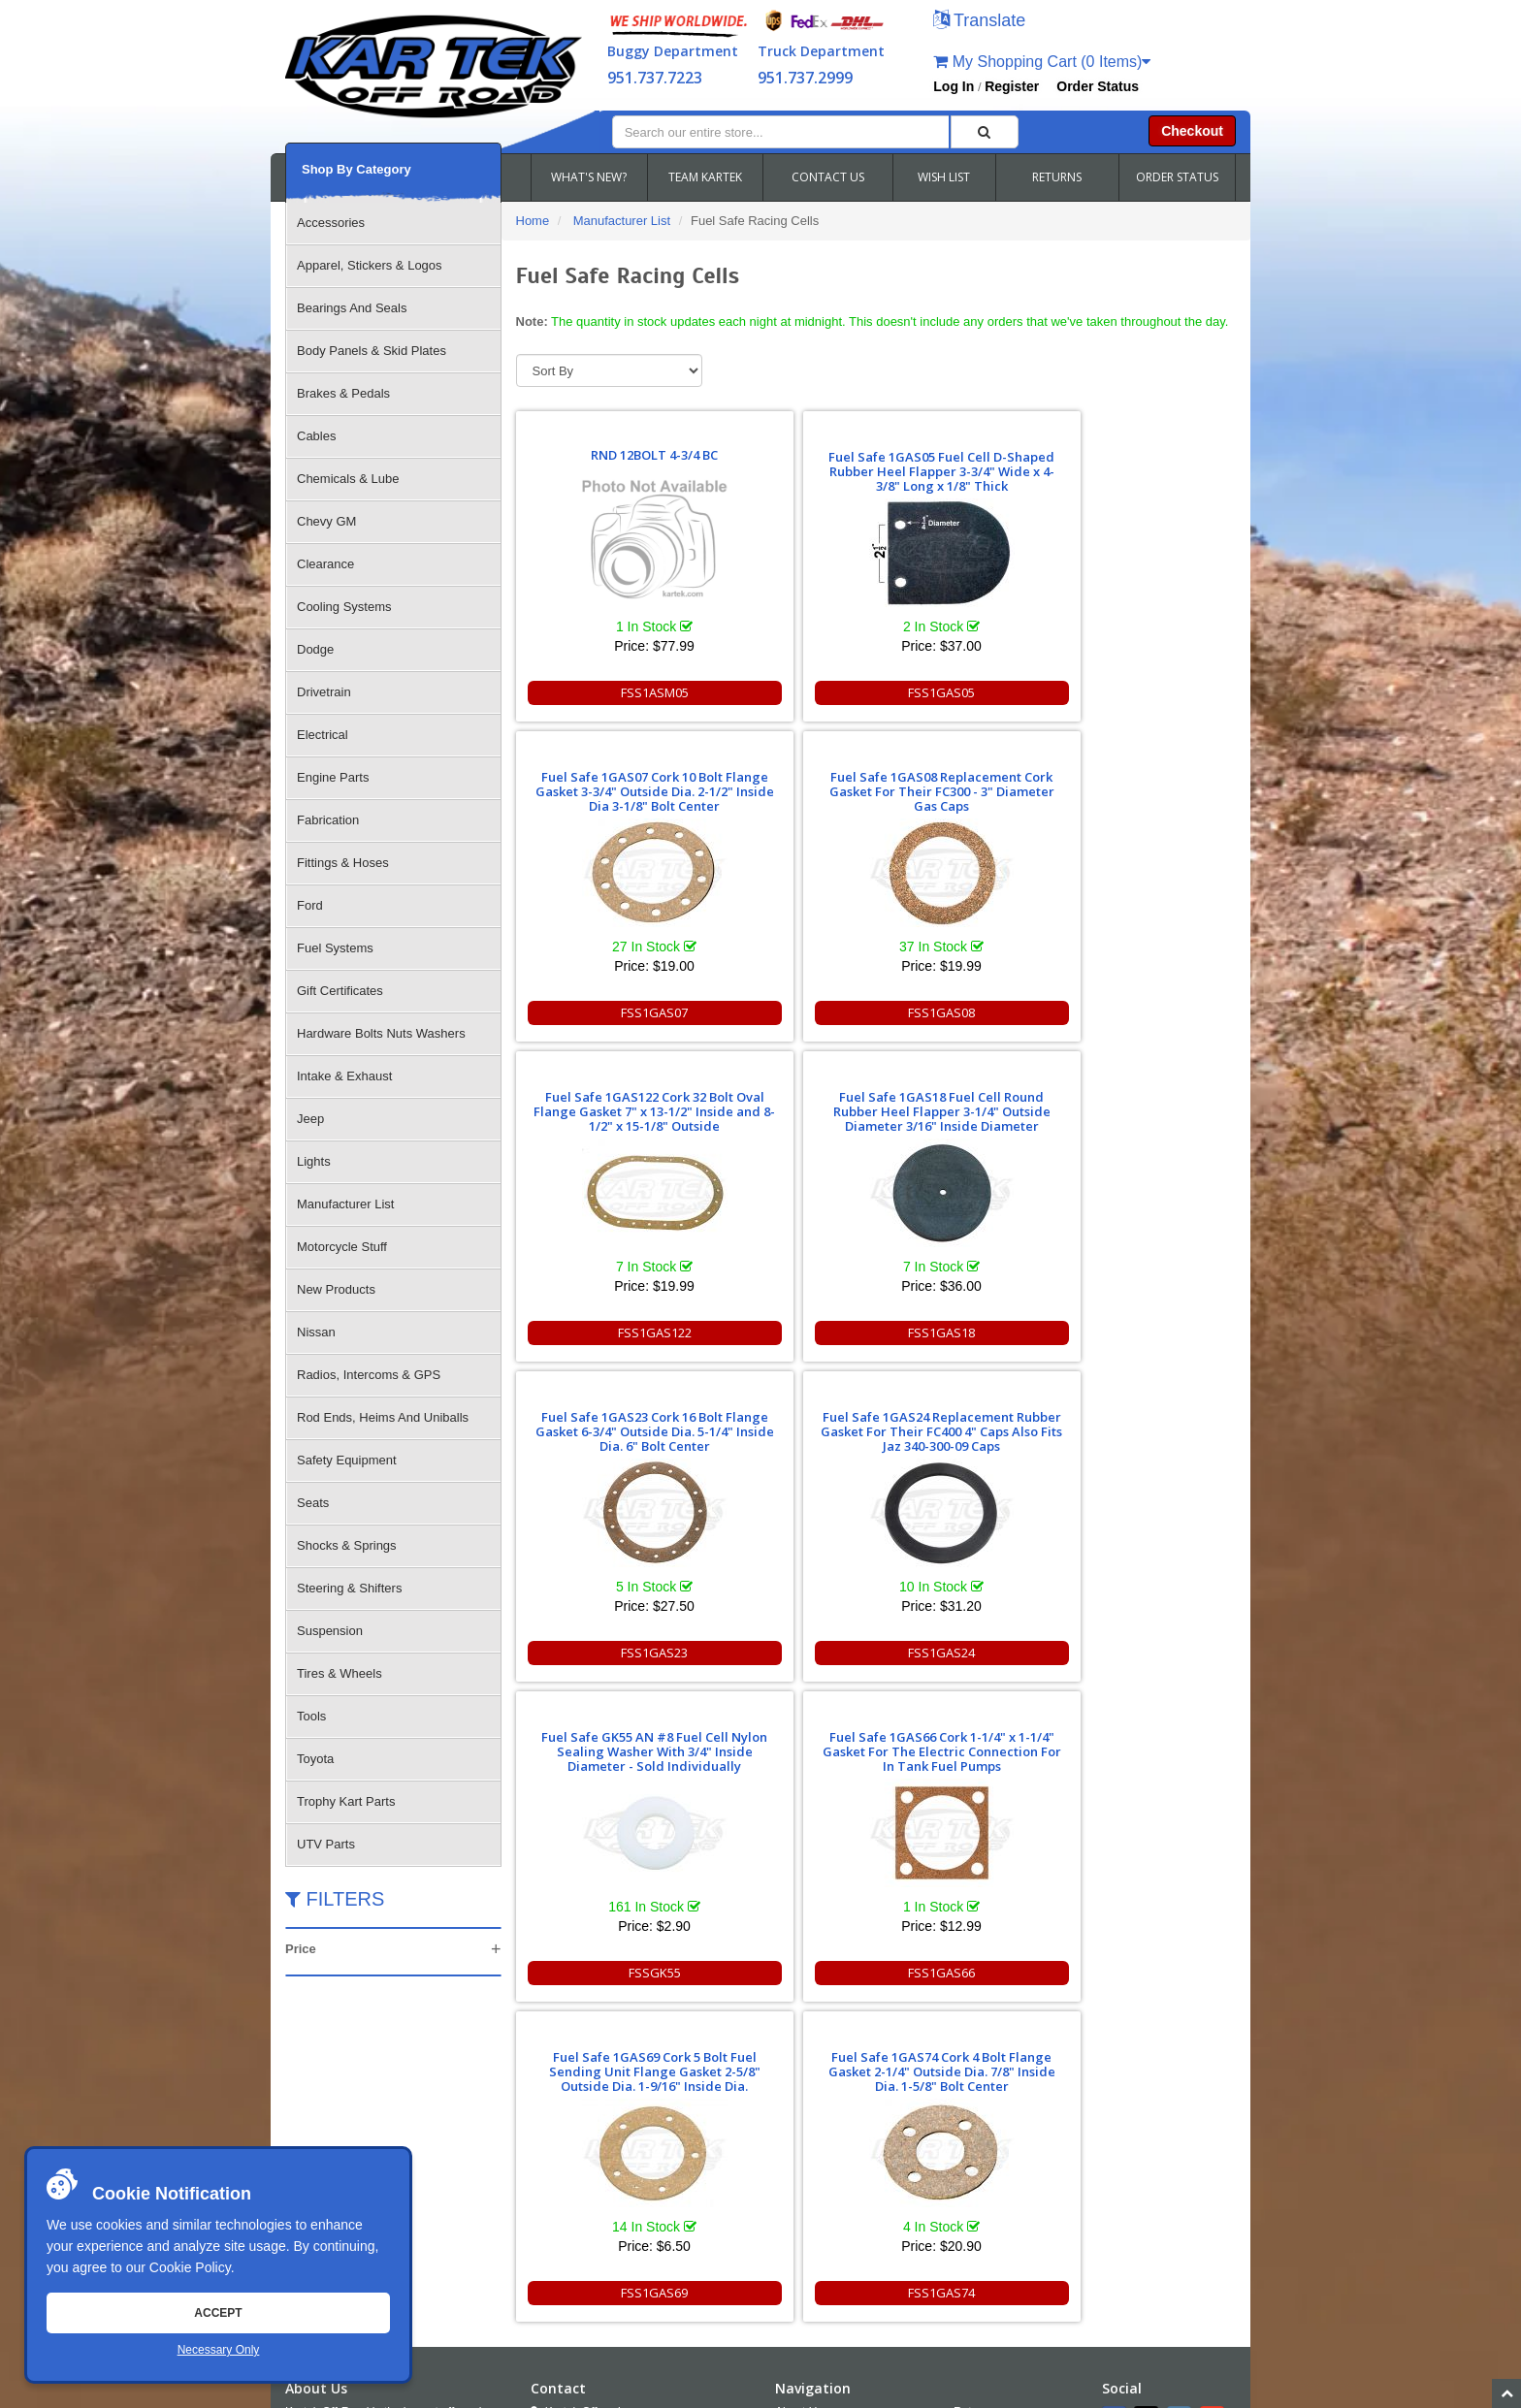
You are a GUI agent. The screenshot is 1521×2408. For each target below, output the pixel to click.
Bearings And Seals (351, 308)
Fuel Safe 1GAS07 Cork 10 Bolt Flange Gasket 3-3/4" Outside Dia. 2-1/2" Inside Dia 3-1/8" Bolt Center (965, 464)
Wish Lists (801, 2129)
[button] (979, 22)
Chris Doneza (730, 2392)
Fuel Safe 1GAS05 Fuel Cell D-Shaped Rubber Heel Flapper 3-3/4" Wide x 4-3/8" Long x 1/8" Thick (783, 464)
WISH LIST (944, 177)
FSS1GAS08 (1146, 692)
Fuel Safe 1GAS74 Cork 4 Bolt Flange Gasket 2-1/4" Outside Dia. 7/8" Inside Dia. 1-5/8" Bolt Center (1146, 1104)
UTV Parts (326, 1844)
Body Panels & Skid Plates (371, 350)
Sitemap (491, 2392)
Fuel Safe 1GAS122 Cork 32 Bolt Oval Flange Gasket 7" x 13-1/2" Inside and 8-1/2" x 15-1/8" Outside (602, 784)
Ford (310, 905)
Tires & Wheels (339, 1673)
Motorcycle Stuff (342, 1246)
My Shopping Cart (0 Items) (1041, 61)
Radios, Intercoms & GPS (368, 1374)
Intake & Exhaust (344, 1076)
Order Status (1097, 86)
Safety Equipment (347, 1460)
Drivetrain (324, 692)
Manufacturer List (345, 1204)
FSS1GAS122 (601, 1012)
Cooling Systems (344, 606)
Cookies (796, 2156)
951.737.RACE (650, 2120)
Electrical (322, 734)
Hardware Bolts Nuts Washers (381, 1033)
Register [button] (1012, 86)
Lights (314, 1161)
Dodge (315, 649)
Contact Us (803, 2077)
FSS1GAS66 (783, 1332)
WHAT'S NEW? (589, 177)
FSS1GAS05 (783, 692)
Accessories (331, 222)
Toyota (315, 1758)
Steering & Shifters (349, 1588)
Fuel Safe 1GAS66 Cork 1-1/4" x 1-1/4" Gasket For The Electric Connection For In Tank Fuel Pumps (783, 1104)
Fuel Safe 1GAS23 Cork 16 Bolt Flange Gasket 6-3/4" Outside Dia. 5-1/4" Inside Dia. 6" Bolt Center (965, 784)
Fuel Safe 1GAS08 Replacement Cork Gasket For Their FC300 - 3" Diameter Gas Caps (1146, 464)
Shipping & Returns (1003, 2103)
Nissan (316, 1332)
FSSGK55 (601, 1332)
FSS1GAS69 (964, 1332)
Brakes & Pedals (343, 393)
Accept (218, 2313)
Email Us (570, 2172)
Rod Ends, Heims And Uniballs (383, 1417)
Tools (311, 1716)
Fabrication (328, 820)
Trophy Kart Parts (346, 1801)
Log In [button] (953, 86)
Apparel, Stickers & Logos (369, 265)
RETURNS (1057, 177)
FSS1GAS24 (1146, 1012)
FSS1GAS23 (964, 1012)
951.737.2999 (805, 77)
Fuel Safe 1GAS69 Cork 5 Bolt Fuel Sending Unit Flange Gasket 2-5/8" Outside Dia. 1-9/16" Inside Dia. (964, 1097)
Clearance (325, 564)
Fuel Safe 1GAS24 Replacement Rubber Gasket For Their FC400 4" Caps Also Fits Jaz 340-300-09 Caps (1145, 777)
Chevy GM (326, 521)
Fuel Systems (335, 948)
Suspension (330, 1630)
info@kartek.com (1134, 2355)
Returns (974, 2051)
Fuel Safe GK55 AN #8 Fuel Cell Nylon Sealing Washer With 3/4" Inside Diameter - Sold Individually (602, 1104)
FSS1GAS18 (783, 1012)
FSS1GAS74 (1146, 1332)
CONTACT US (828, 177)
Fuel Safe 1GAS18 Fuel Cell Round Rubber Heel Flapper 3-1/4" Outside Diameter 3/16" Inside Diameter (783, 777)
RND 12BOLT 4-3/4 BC (601, 473)
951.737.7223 (654, 77)
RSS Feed (993, 2156)
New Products (336, 1289)
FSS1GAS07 (964, 692)
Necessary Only (219, 2350)
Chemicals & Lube (348, 478)
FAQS (790, 2103)
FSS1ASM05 (601, 692)
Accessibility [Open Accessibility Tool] (1001, 2129)
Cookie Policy (190, 2267)
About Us (799, 2051)
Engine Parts (333, 777)
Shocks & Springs (347, 1545)
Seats (313, 1502)
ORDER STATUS (1177, 177)
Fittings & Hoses (343, 862)
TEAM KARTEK (705, 177)
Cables (316, 436)
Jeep (310, 1118)
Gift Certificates (340, 990)
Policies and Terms (1003, 2077)
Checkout (1192, 131)
